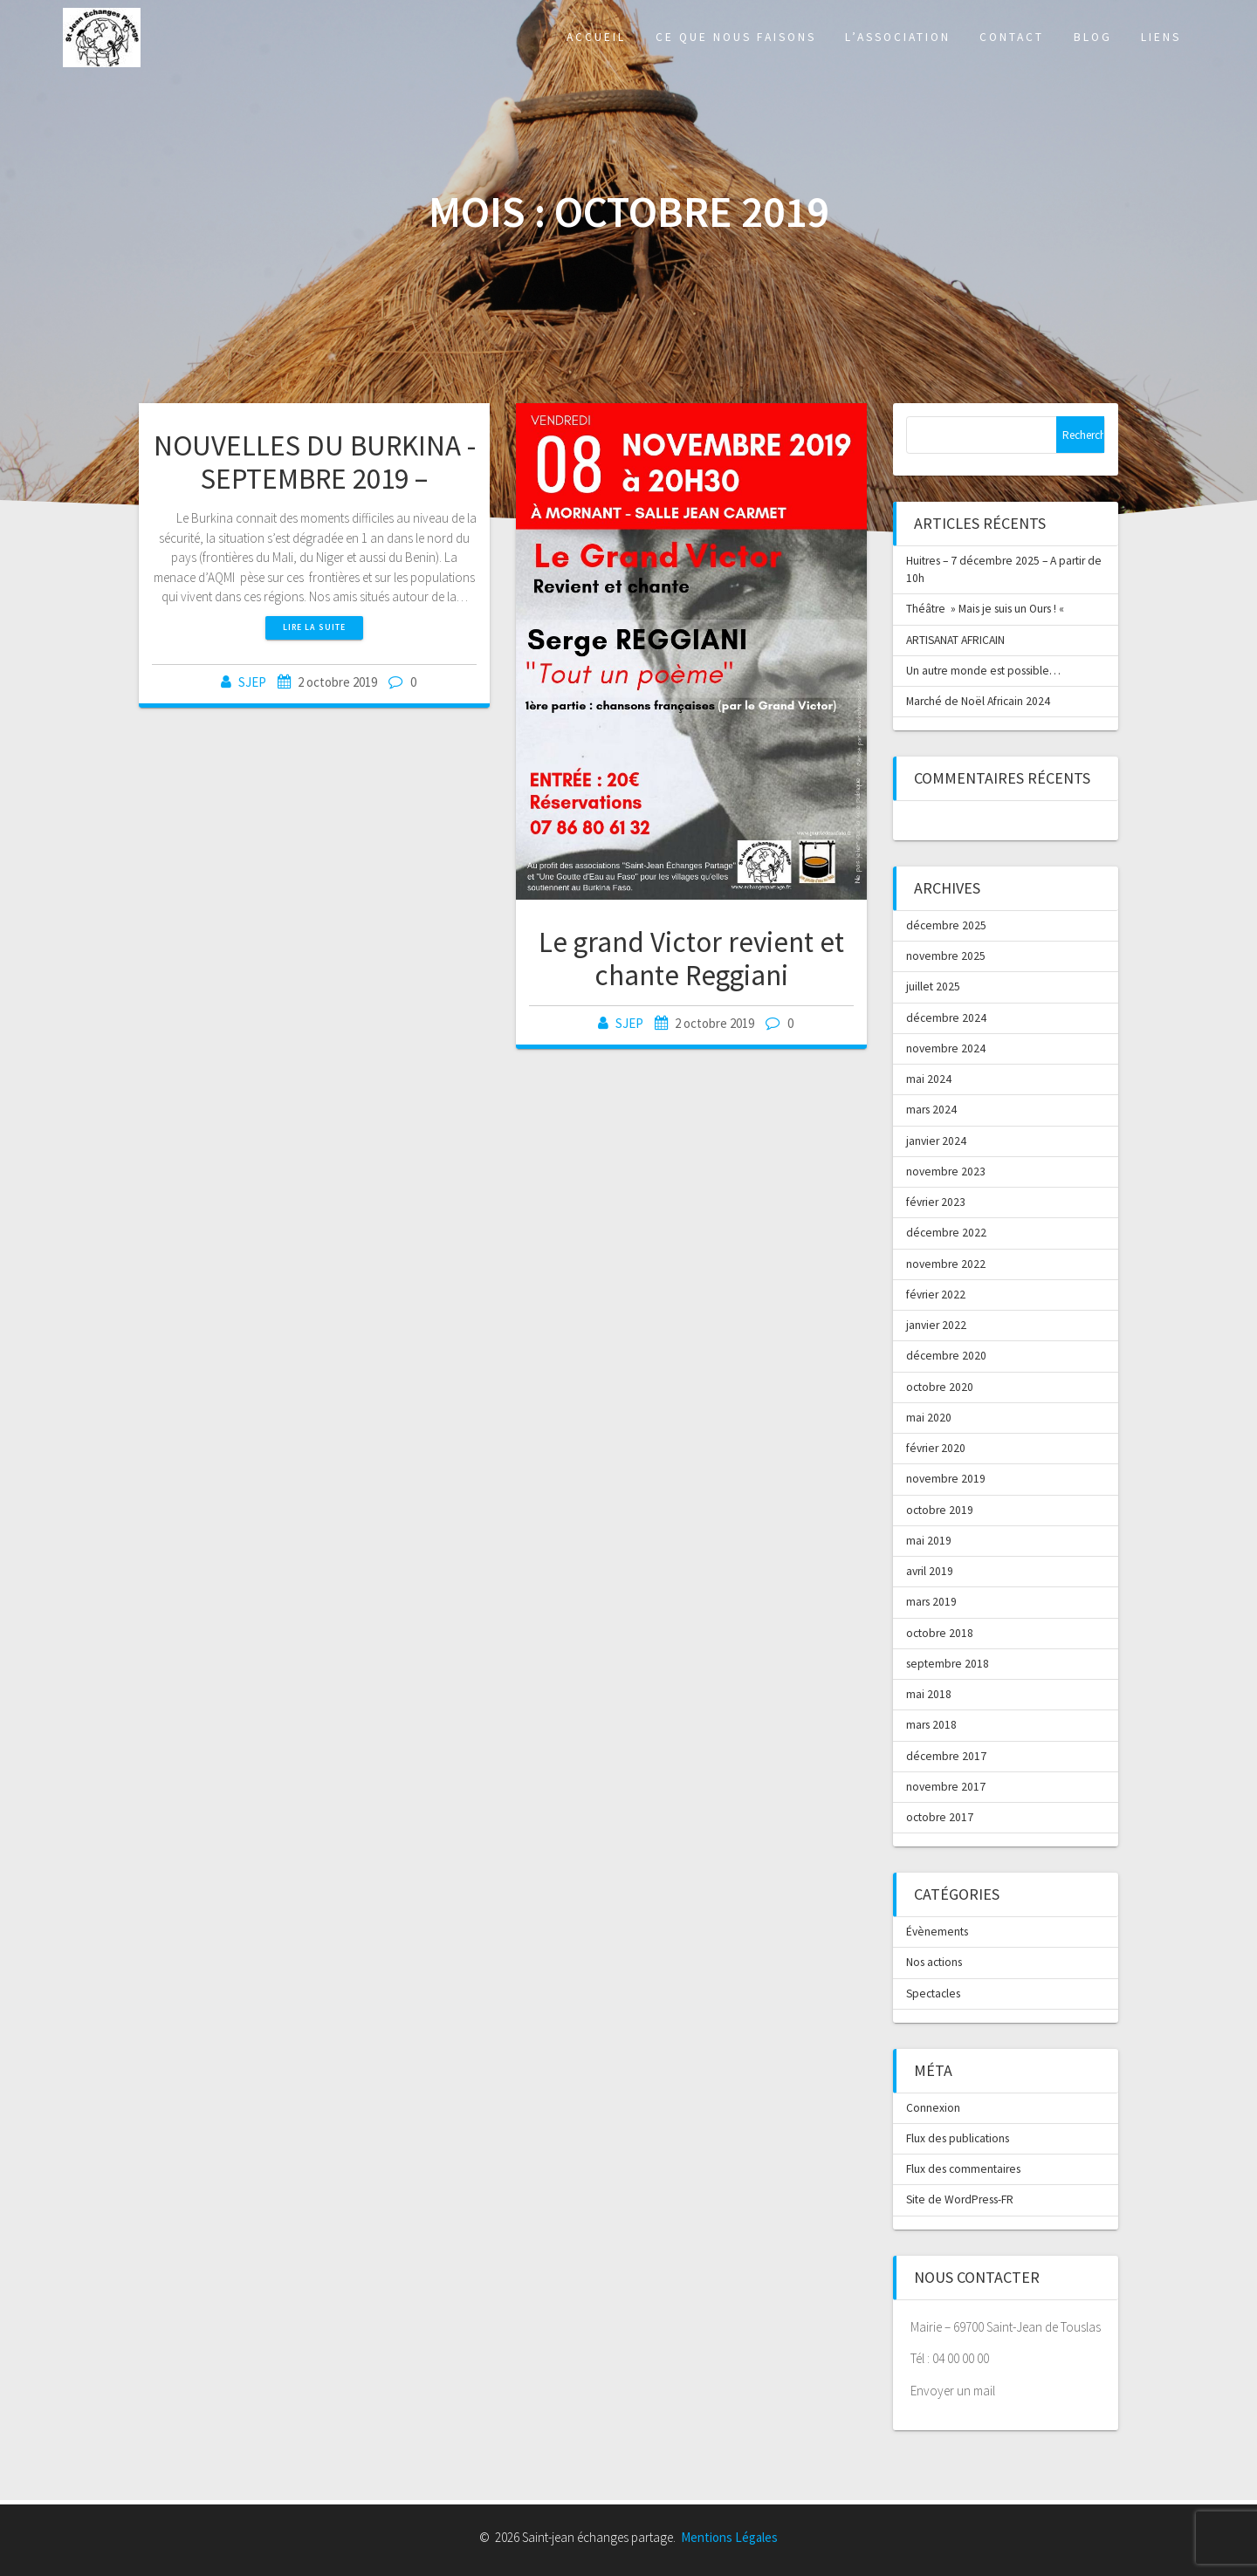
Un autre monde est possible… (983, 670)
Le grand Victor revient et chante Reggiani (691, 958)
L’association (898, 37)
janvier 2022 (936, 1325)
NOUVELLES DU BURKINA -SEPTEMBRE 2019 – (315, 462)
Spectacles (933, 1993)
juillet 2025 (933, 986)
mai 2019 (928, 1540)
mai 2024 (928, 1079)
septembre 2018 (947, 1663)
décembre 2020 (946, 1355)
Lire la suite (314, 627)
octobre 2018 (939, 1633)
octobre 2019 (939, 1510)
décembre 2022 (946, 1232)
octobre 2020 (939, 1387)
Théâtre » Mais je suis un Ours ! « (986, 608)
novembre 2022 (946, 1264)
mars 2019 (931, 1601)
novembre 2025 (946, 956)
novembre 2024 (946, 1048)
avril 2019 (929, 1571)
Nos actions (934, 1962)
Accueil (596, 37)
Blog (1093, 37)
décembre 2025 (946, 925)
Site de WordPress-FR (959, 2199)
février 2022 (935, 1294)
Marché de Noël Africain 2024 (978, 701)
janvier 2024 (936, 1141)
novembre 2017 (946, 1786)
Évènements (937, 1931)
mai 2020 (928, 1417)
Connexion (933, 2107)
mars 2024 (931, 1109)
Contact (1011, 37)
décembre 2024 (946, 1018)
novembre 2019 (946, 1478)
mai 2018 (928, 1694)
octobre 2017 (939, 1817)
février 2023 (935, 1202)
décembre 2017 (946, 1756)
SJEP (252, 682)
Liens (1161, 37)
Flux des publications (957, 2138)
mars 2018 (931, 1724)
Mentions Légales (729, 2537)
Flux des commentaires (963, 2169)
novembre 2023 (946, 1171)
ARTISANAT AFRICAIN (955, 640)
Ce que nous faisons (736, 37)
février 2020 (935, 1448)
